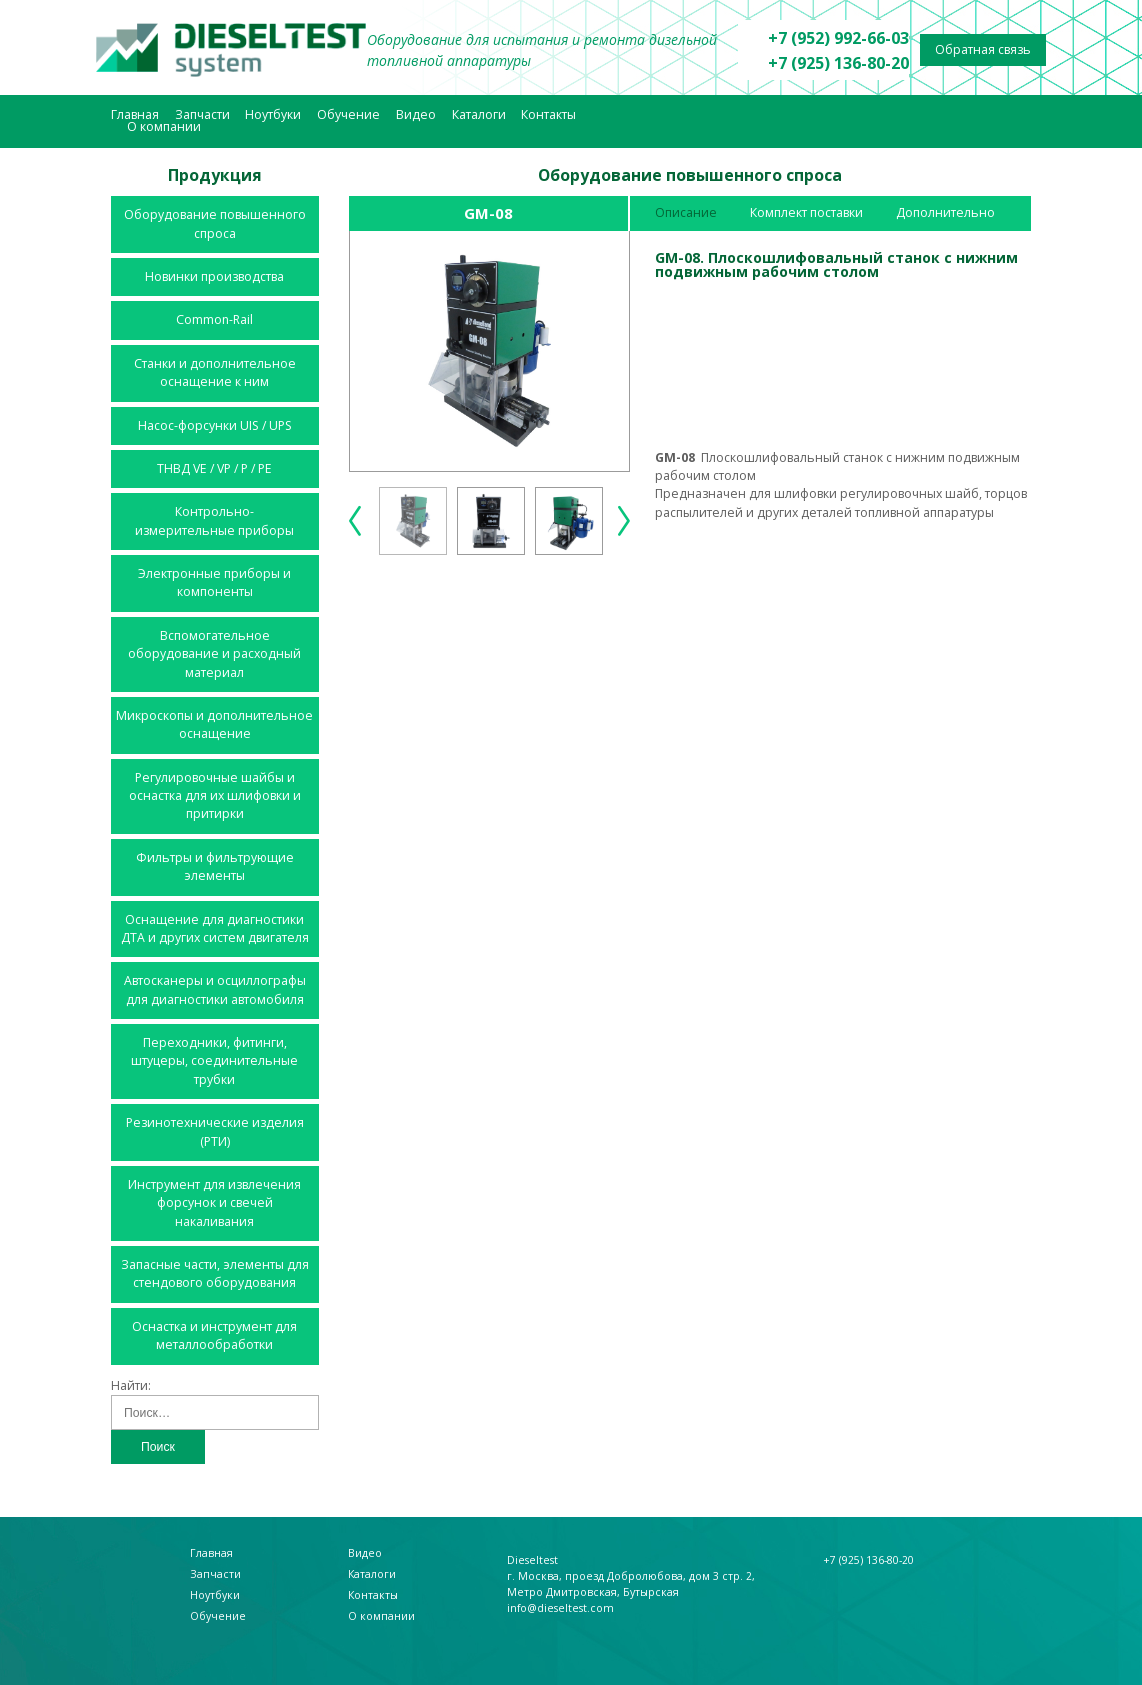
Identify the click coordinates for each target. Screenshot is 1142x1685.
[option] (490, 351)
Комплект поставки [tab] (806, 212)
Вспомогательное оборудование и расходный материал (214, 654)
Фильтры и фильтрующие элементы (215, 866)
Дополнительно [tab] (945, 212)
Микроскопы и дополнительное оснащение (214, 724)
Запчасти (202, 114)
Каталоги (479, 114)
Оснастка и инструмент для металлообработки (214, 1335)
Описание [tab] (686, 212)
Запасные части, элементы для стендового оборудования (215, 1273)
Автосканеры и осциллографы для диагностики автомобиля (215, 989)
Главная (135, 114)
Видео (416, 114)
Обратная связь (983, 49)
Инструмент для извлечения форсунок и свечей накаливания (214, 1203)
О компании (164, 126)
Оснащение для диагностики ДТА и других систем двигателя (215, 928)
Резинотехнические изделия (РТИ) (215, 1131)
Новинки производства (214, 276)
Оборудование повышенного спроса (215, 223)
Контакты (548, 114)
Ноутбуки (273, 114)
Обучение (348, 114)
